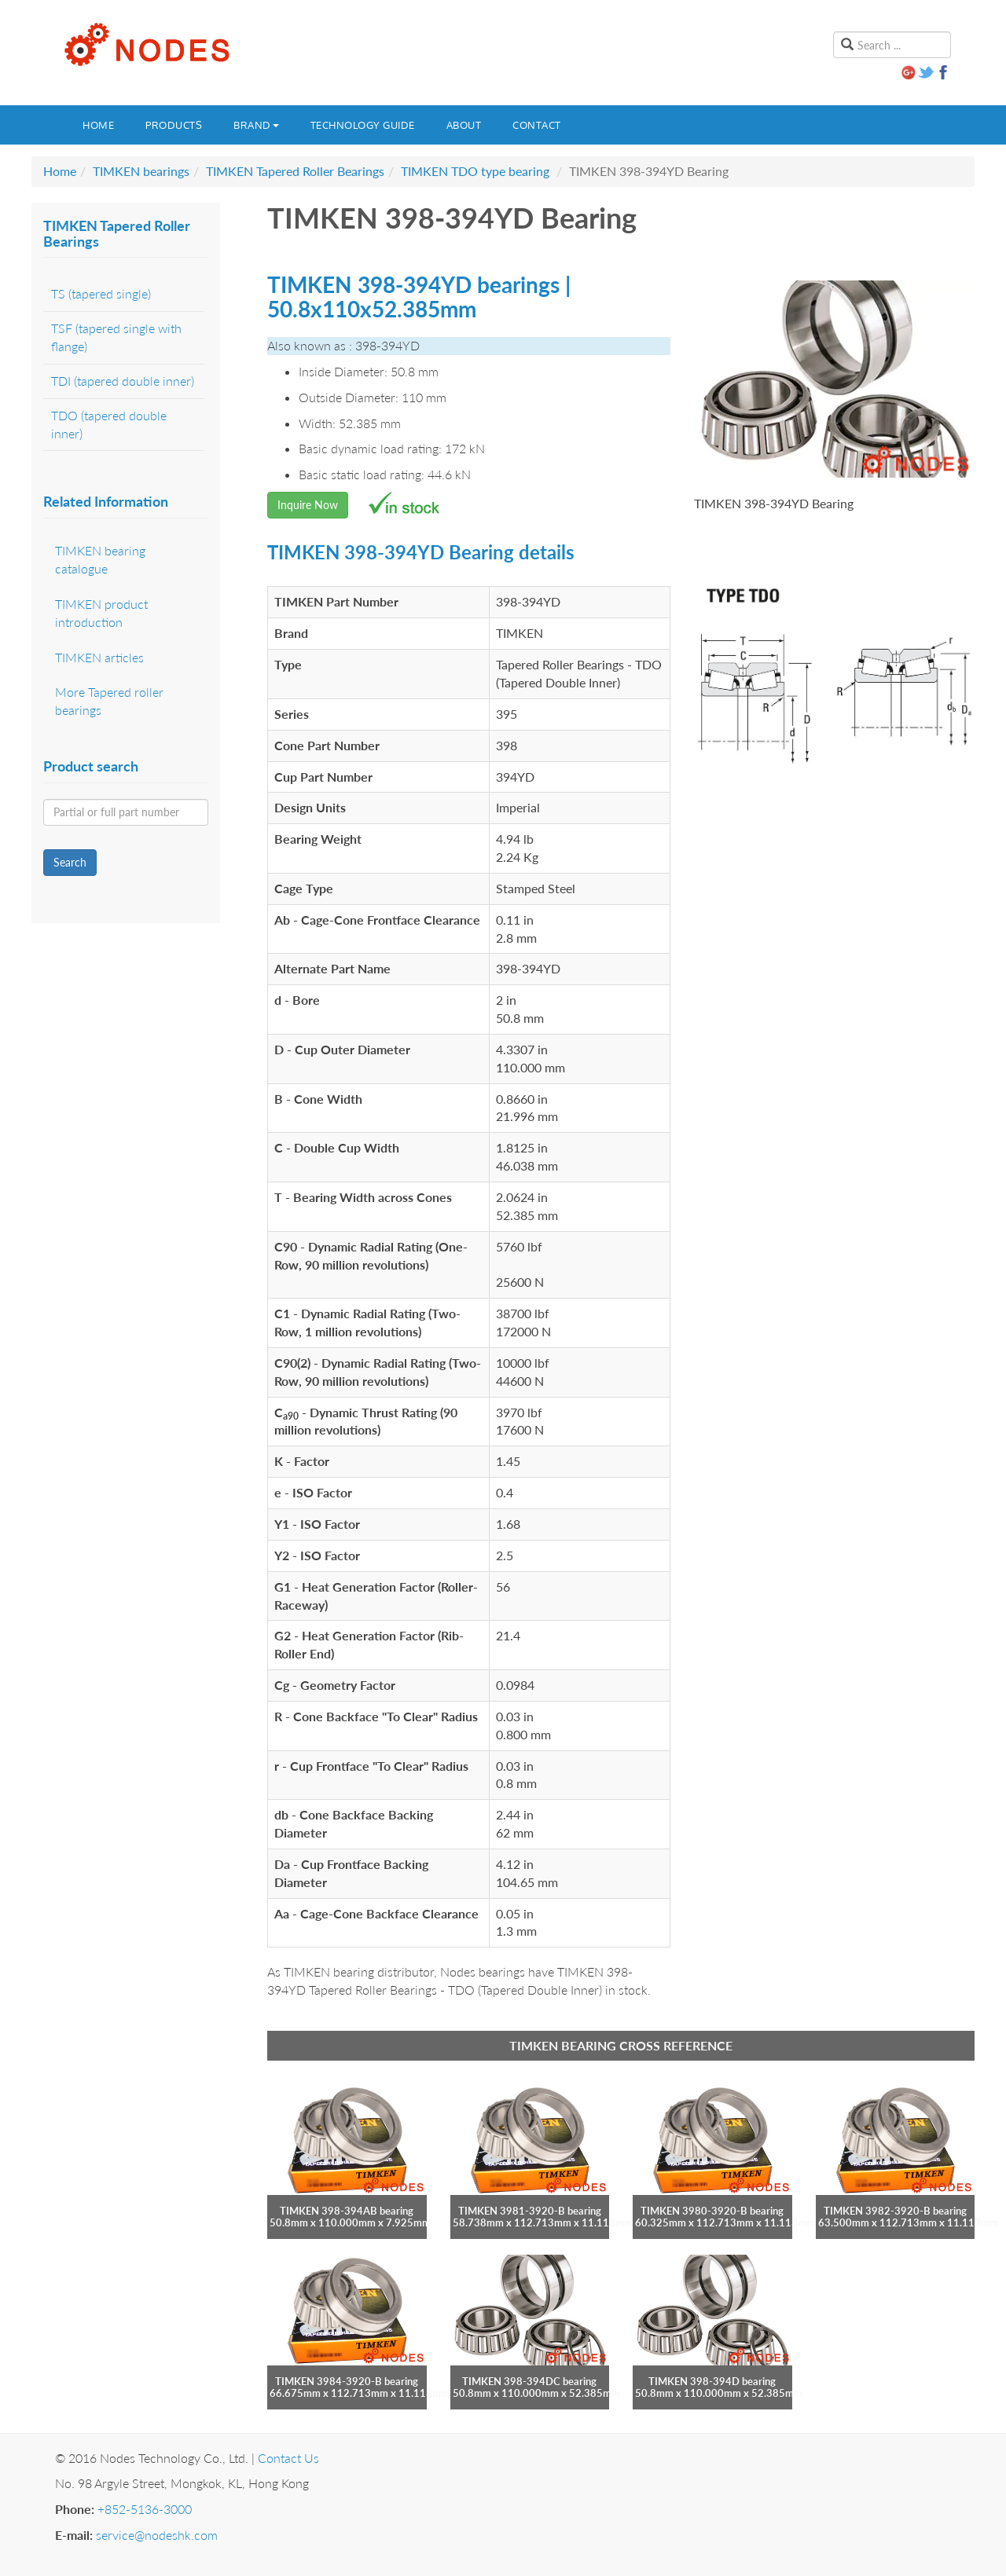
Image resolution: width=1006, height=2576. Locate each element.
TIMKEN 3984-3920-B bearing (346, 2381)
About (464, 125)
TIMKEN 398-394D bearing (712, 2381)
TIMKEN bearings (141, 170)
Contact (536, 125)
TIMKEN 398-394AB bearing (346, 2210)
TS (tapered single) (101, 293)
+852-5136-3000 (144, 2508)
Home (98, 125)
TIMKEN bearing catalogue (100, 559)
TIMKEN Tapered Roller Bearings (295, 170)
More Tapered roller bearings (109, 700)
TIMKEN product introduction (101, 612)
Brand (256, 125)
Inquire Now (307, 504)
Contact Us (288, 2457)
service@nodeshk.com (157, 2534)
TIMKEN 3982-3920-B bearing (895, 2210)
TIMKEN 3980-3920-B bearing (712, 2210)
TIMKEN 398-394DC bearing (529, 2381)
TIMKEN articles (99, 657)
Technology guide (362, 125)
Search (69, 862)
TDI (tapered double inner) (122, 380)
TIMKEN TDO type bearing (475, 170)
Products (173, 125)
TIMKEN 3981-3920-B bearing (529, 2210)
